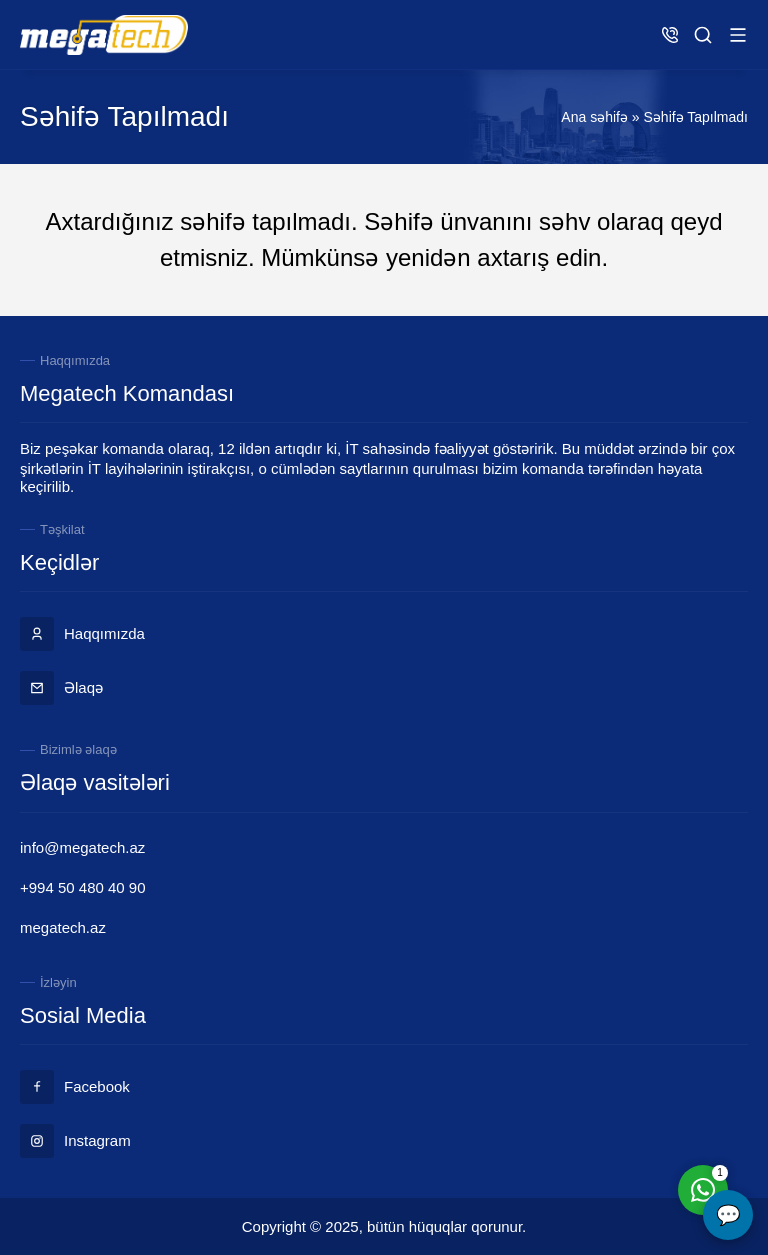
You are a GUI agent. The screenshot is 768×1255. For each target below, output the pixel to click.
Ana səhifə (594, 117)
